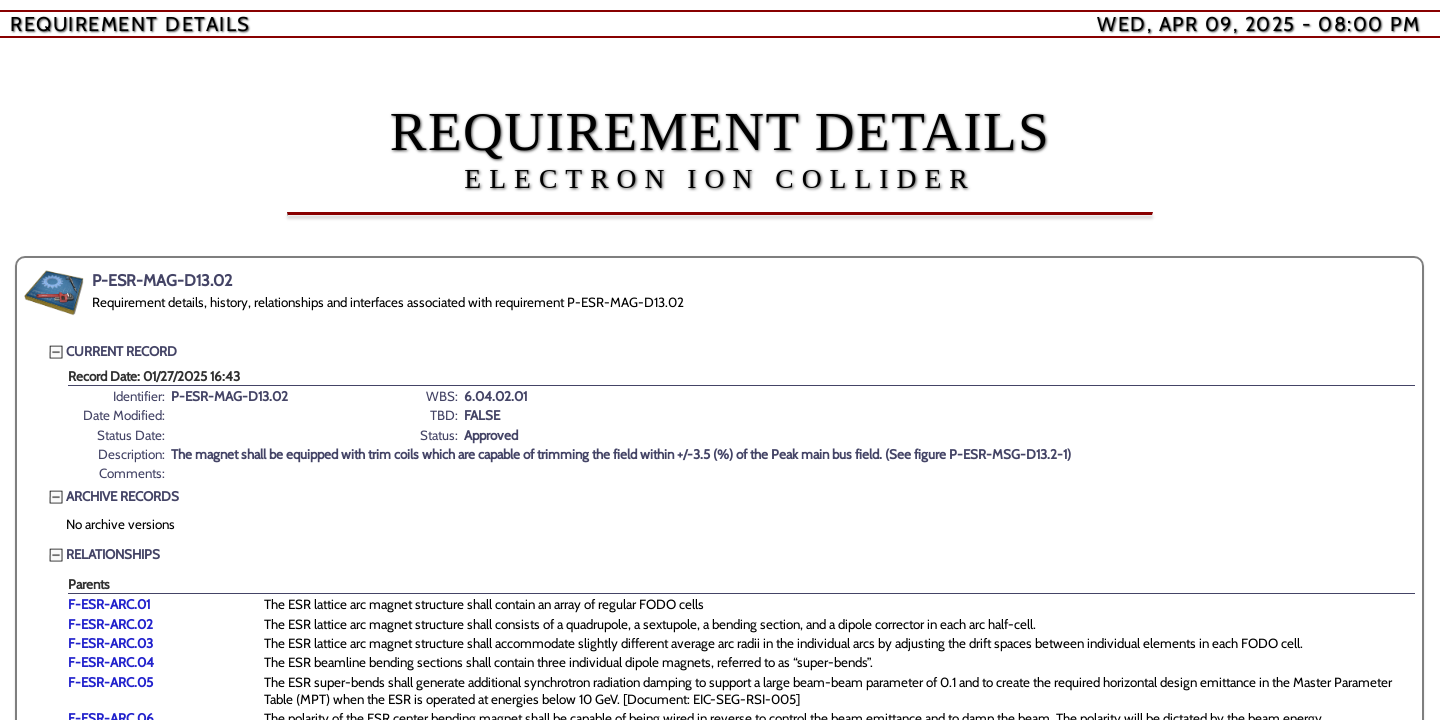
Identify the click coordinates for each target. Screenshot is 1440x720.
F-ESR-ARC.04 (111, 662)
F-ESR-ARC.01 (109, 604)
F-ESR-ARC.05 (110, 682)
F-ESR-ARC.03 (110, 643)
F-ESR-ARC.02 (110, 624)
